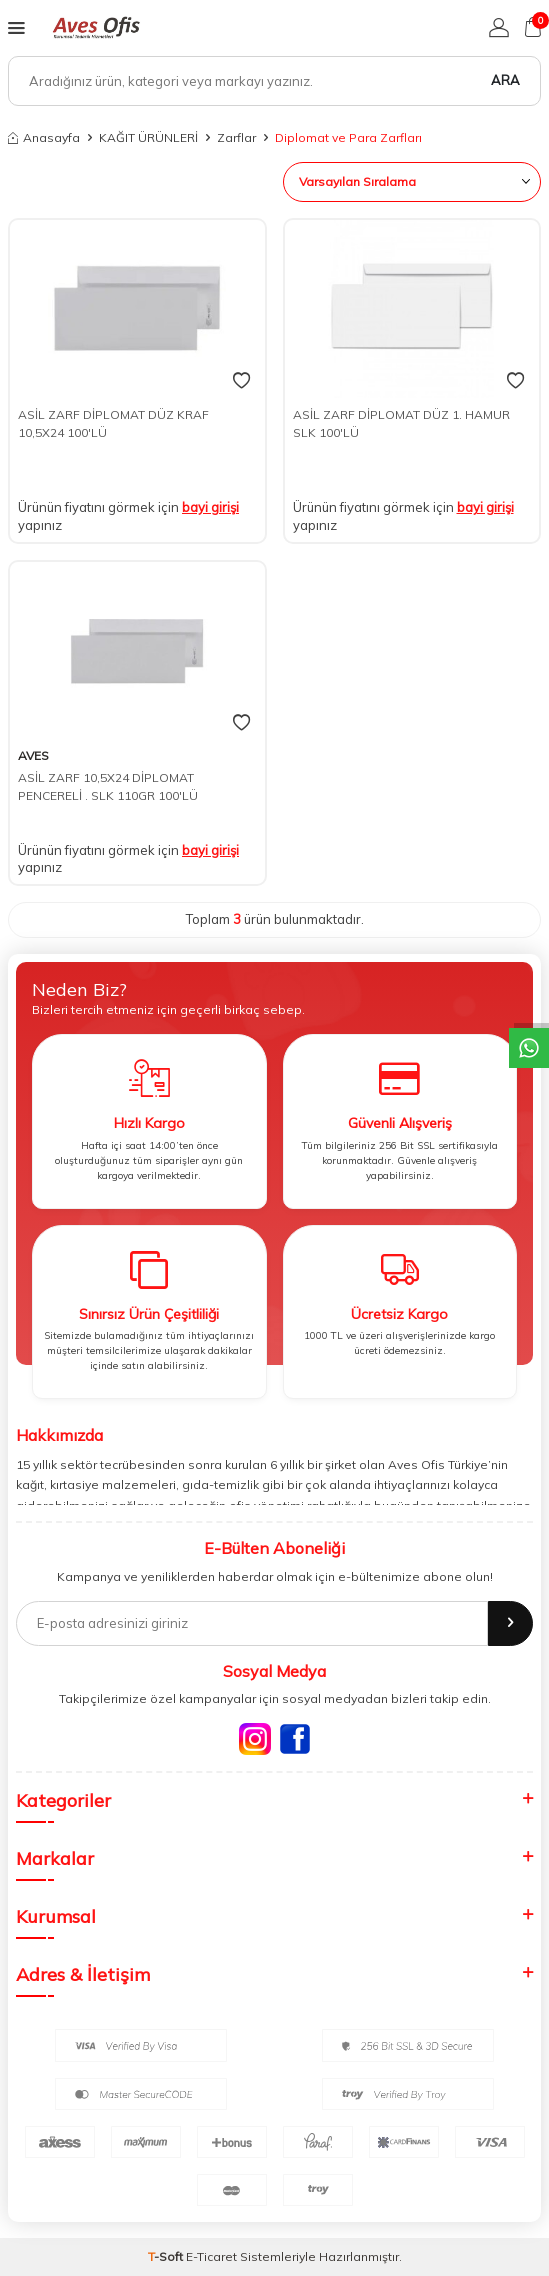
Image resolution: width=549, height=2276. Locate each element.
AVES (33, 755)
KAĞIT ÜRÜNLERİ (148, 137)
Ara (505, 80)
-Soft (167, 2256)
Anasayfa (44, 137)
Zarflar (236, 137)
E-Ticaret (211, 2256)
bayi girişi (210, 507)
